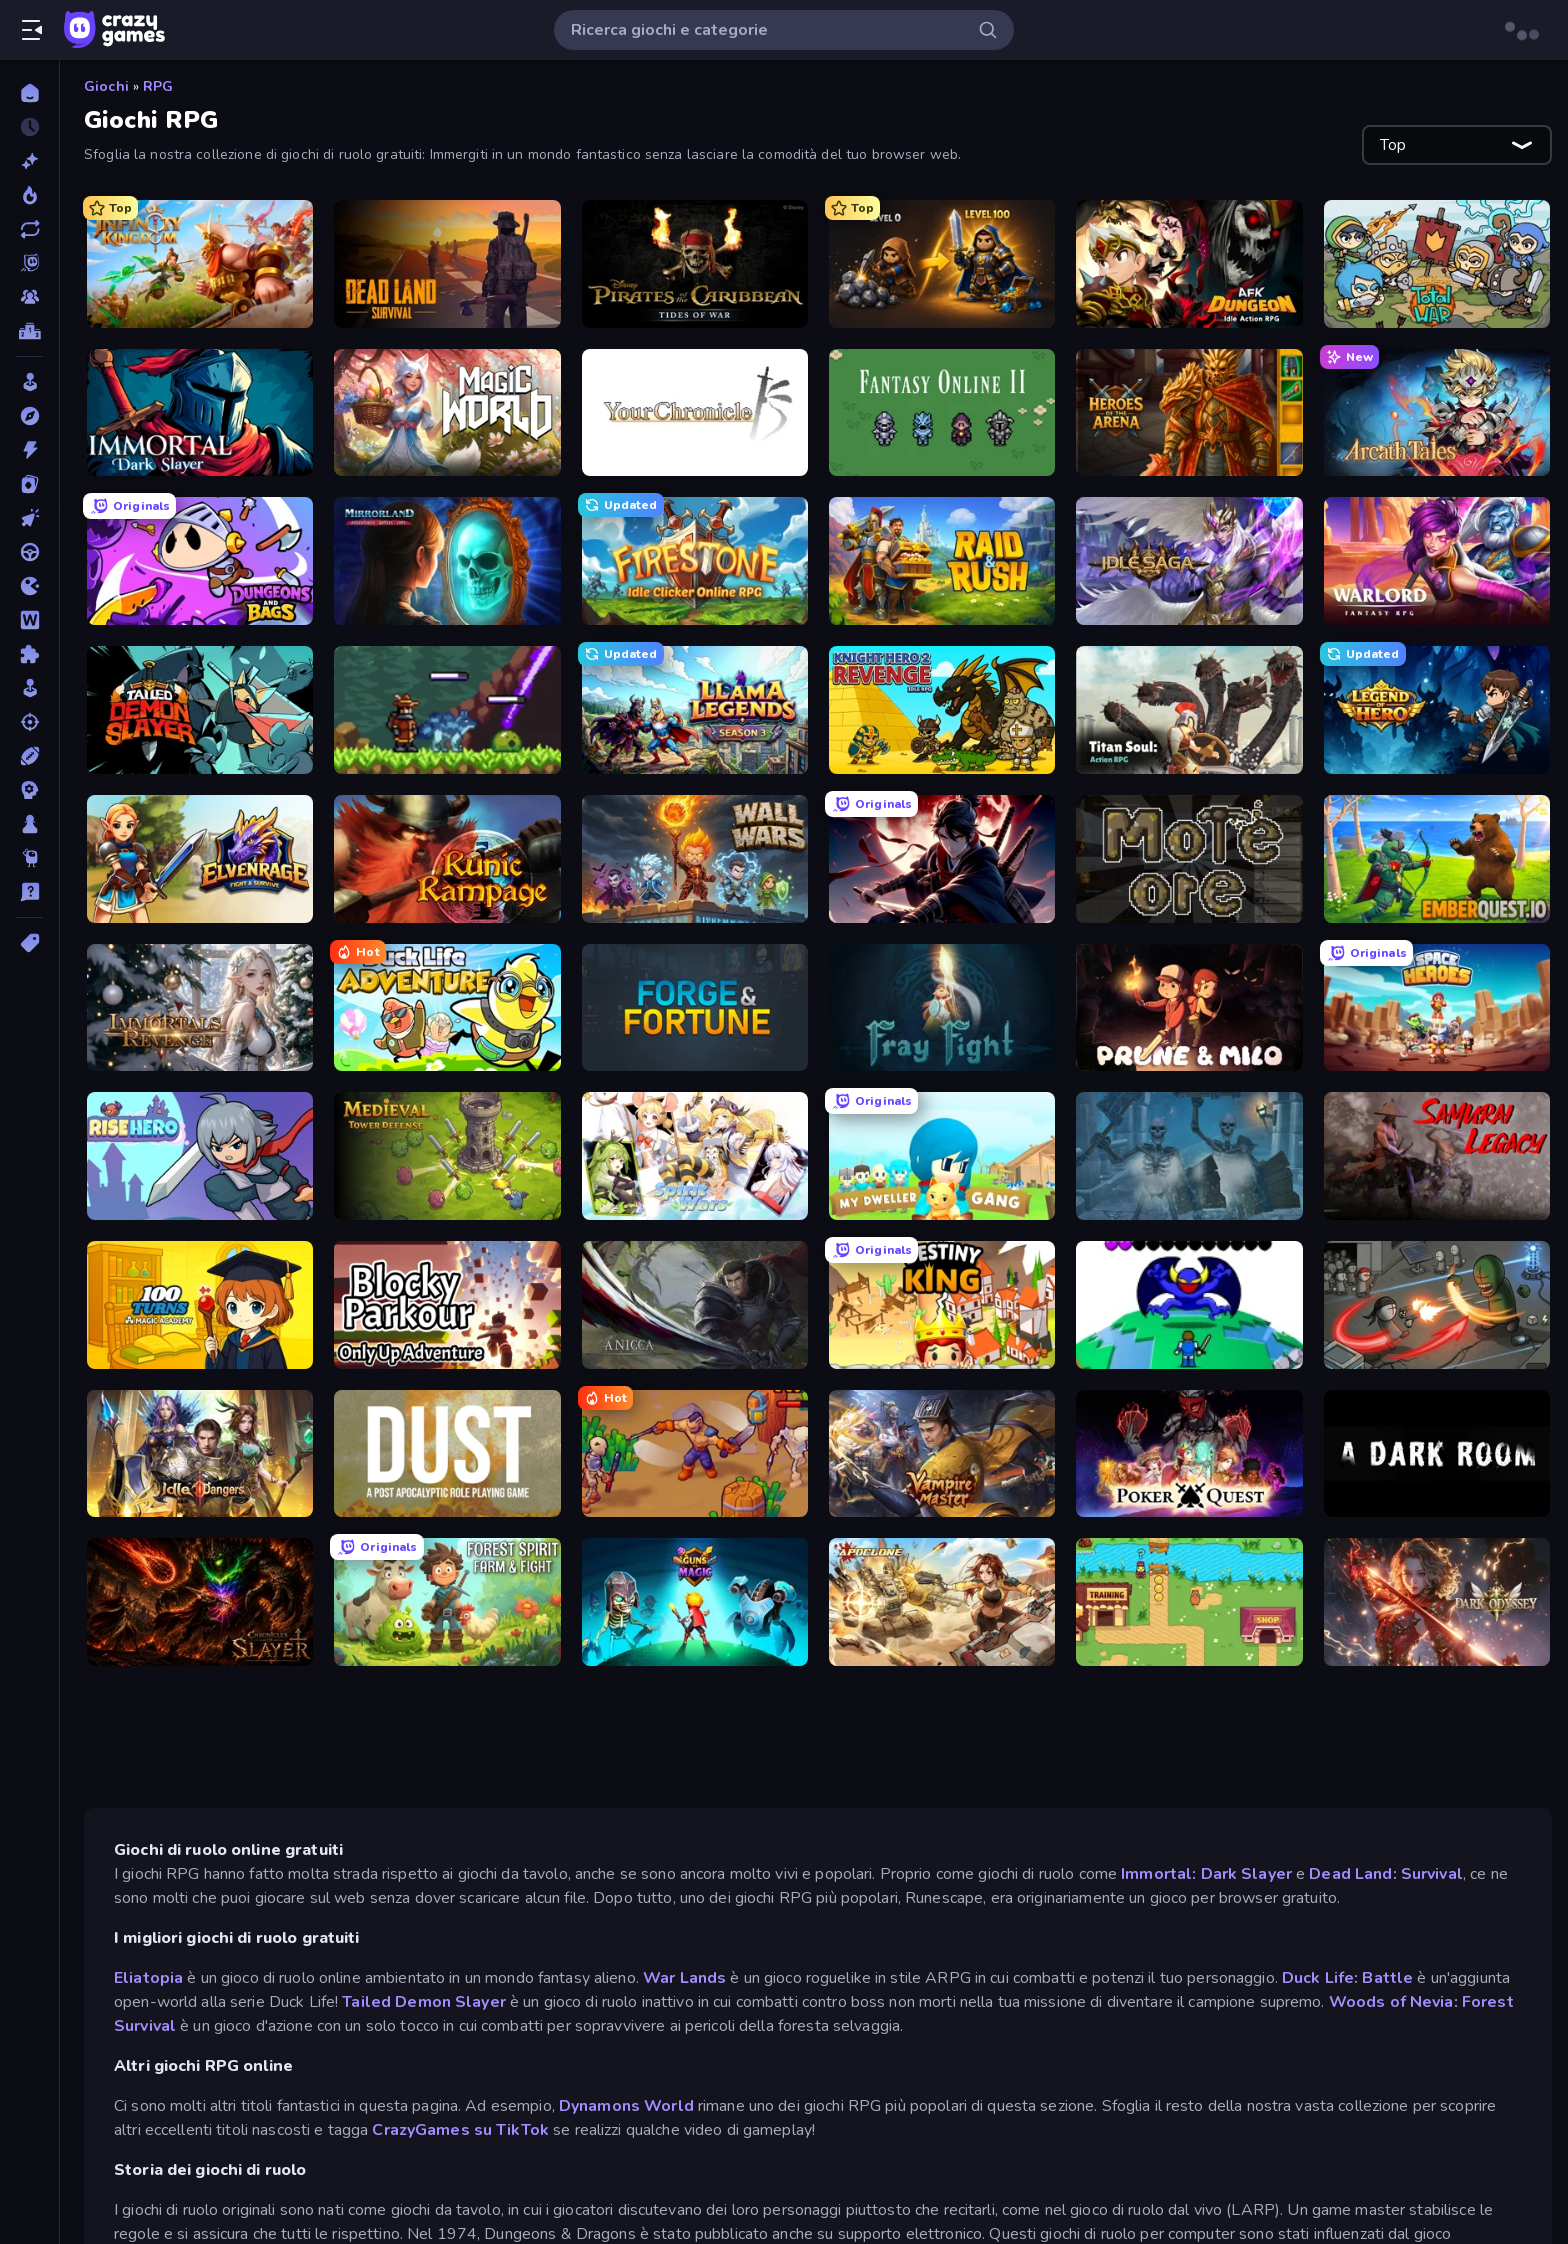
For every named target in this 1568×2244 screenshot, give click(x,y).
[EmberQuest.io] (1437, 859)
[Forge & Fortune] (695, 1008)
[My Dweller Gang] (942, 1156)
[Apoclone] (942, 1602)
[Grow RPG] (1189, 1305)
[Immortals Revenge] (200, 1008)
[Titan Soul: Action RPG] (1189, 710)
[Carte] (29, 484)
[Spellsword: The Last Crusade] (1189, 1156)
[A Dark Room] (1437, 1454)
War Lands (686, 1978)
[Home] (29, 93)
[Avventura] (29, 416)
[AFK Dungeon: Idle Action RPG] (1189, 264)
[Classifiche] (29, 331)
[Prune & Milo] (1189, 1008)
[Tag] (29, 943)
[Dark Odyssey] (1437, 1602)
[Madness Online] (1437, 1305)
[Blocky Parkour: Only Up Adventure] (447, 1305)
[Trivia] (29, 892)
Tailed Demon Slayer (426, 2002)
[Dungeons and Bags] (200, 561)
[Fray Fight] (942, 1008)
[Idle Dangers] (200, 1454)
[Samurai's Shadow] (942, 859)
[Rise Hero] (200, 1156)
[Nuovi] (29, 161)
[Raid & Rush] (942, 561)
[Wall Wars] (695, 859)
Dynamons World (626, 2106)
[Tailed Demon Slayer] (200, 710)
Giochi (106, 86)
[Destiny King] (942, 1305)
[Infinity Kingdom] (200, 264)
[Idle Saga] (1189, 561)
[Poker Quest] (1189, 1454)
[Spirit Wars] (695, 1156)
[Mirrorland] (447, 561)
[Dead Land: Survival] (447, 264)
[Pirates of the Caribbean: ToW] (695, 264)
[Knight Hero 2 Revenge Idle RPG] (942, 710)
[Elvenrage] (200, 859)
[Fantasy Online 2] (942, 413)
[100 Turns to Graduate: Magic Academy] (200, 1305)
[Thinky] (29, 858)
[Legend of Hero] (1437, 710)
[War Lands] (695, 1454)
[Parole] (29, 620)
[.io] (29, 586)
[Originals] (29, 263)
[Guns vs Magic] (695, 1602)
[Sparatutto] (29, 722)
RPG (158, 86)
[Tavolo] (29, 824)
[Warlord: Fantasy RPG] (1437, 561)
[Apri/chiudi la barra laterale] (32, 30)
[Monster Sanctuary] (447, 710)
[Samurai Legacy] (1437, 1156)
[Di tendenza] (29, 195)
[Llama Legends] (695, 710)
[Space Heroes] (1437, 1008)
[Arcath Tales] (1437, 413)
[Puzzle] (29, 654)
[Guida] (29, 552)
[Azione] (29, 450)
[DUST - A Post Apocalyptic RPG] (447, 1454)
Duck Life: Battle (1347, 1978)
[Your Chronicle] (695, 413)
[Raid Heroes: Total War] (1437, 264)
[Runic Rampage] (447, 859)
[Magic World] (447, 413)
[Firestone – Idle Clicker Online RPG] (695, 561)
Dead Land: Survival (1386, 1874)
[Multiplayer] (29, 297)
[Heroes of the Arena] (1189, 413)
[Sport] (29, 756)
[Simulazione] (29, 688)
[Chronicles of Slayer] (200, 1602)
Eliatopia (150, 1978)
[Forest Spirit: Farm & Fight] (447, 1602)
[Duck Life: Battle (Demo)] (1189, 1602)
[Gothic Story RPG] (942, 264)
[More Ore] (1189, 859)
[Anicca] (695, 1305)
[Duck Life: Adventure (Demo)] (447, 1008)
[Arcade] (29, 382)
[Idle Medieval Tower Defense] (447, 1156)
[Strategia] (29, 790)
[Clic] (29, 518)
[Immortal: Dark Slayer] (200, 413)
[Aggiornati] (29, 229)
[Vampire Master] (942, 1454)
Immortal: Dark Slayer (1206, 1874)
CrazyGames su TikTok (460, 2130)
